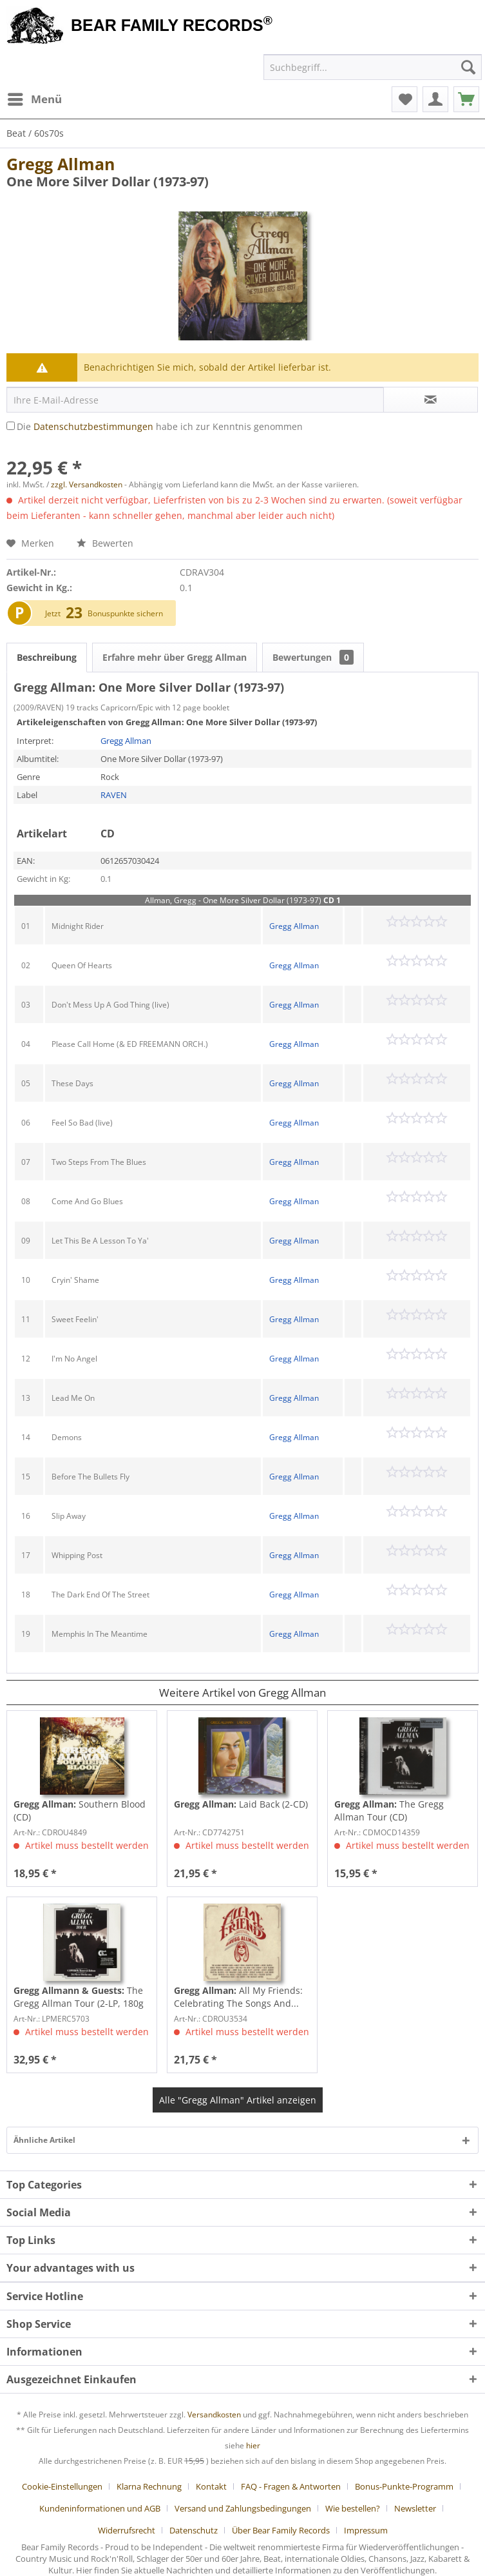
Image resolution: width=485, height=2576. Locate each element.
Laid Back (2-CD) (241, 1804)
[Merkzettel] (404, 99)
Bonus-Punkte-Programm (404, 2486)
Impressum (366, 2530)
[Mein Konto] (435, 99)
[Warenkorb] (466, 99)
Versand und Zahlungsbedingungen (243, 2508)
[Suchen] (468, 67)
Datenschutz (193, 2530)
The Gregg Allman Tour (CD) (389, 1810)
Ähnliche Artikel (44, 2139)
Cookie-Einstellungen (62, 2486)
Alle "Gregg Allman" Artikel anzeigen (237, 2100)
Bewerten (105, 543)
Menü (35, 97)
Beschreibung (47, 657)
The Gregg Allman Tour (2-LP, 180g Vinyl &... (79, 1997)
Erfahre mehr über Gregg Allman (174, 657)
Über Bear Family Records (281, 2530)
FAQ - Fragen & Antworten (291, 2486)
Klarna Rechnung (149, 2486)
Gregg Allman (60, 164)
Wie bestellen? (352, 2508)
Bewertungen (313, 657)
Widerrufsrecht (126, 2530)
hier (253, 2445)
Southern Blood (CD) (80, 1810)
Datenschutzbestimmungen (93, 426)
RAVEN (113, 795)
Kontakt (211, 2486)
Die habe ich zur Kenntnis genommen (160, 426)
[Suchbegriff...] (372, 67)
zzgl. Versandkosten (86, 484)
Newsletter (415, 2508)
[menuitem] (34, 99)
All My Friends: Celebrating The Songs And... (238, 1996)
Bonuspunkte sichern (125, 613)
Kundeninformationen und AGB (99, 2508)
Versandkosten (214, 2414)
